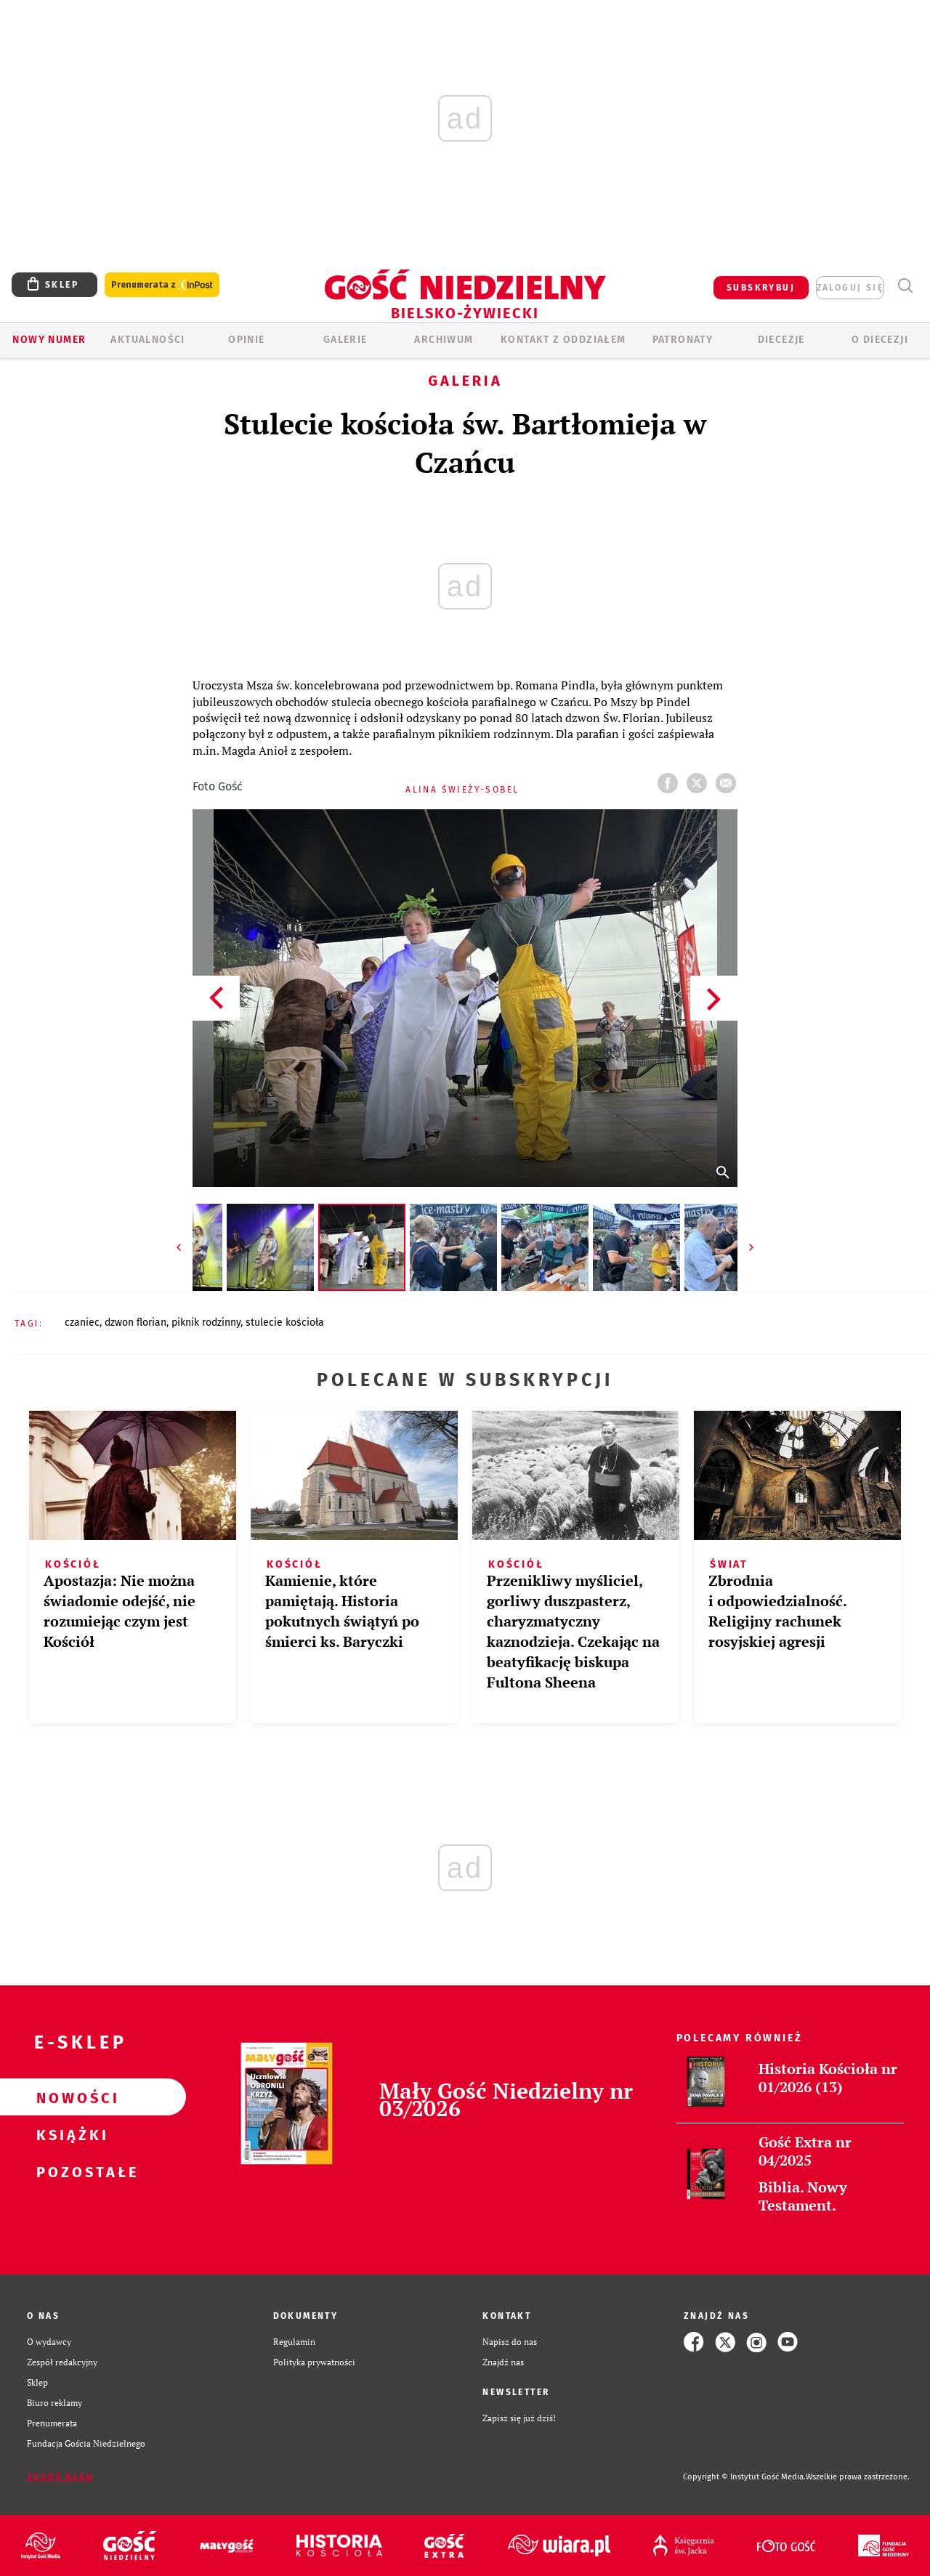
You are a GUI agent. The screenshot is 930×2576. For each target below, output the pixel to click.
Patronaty (682, 339)
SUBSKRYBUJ (761, 288)
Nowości (69, 2097)
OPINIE (246, 339)
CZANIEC (82, 1322)
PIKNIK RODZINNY (205, 1322)
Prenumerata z (162, 285)
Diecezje (781, 339)
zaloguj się (850, 288)
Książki (69, 2134)
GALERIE (345, 339)
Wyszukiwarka (904, 285)
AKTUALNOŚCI (147, 339)
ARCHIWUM (443, 339)
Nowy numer (49, 339)
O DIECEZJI (880, 339)
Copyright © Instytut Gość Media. (744, 2477)
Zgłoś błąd (60, 2477)
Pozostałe (69, 2171)
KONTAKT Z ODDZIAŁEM (563, 339)
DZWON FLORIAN (135, 1322)
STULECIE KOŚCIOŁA (285, 1322)
